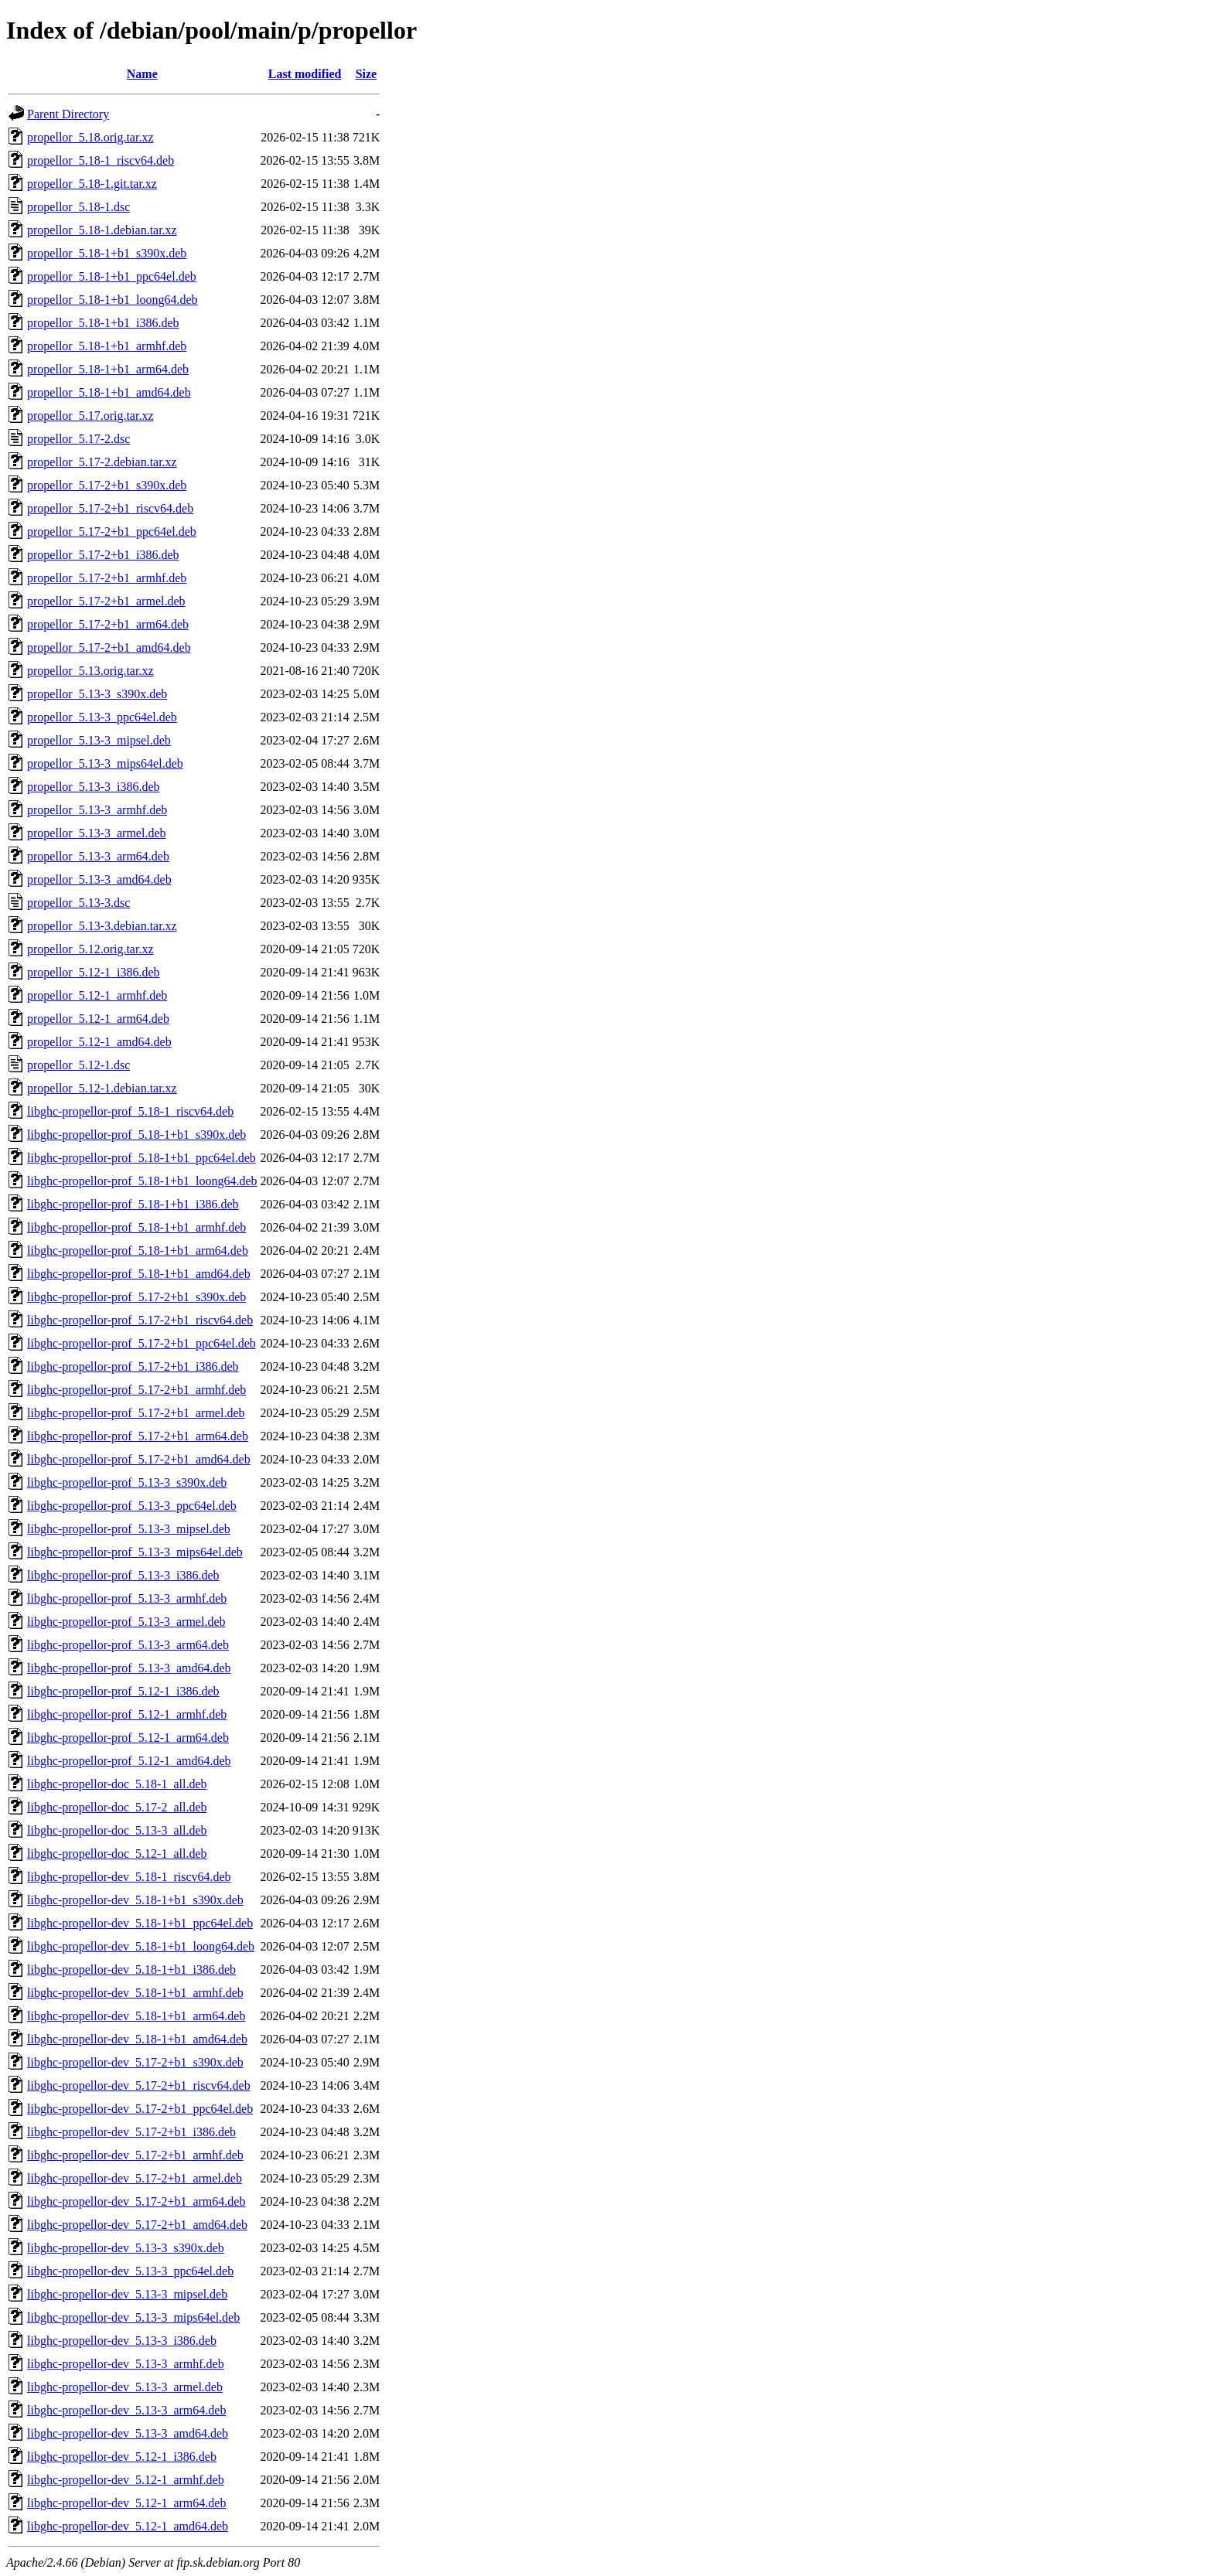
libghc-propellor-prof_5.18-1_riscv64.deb (130, 1111)
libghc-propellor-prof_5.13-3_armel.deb (126, 1621)
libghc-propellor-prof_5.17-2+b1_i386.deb (133, 1366)
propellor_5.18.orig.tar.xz (90, 137)
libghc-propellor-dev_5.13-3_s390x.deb (125, 2247)
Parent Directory (68, 114)
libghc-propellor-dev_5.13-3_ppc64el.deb (130, 2271)
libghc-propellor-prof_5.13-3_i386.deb (123, 1575)
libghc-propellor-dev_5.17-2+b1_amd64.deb (137, 2224)
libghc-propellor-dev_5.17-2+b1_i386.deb (131, 2131)
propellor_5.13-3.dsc (78, 902)
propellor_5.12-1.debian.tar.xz (102, 1088)
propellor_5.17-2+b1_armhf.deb (106, 577)
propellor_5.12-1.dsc (78, 1065)
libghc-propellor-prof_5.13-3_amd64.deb (129, 1668)
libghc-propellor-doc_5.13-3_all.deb (117, 1830)
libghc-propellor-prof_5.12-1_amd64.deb (129, 1760)
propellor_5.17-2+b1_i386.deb (103, 554)
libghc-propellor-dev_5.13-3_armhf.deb (125, 2363)
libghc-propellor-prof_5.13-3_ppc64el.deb (132, 1505)
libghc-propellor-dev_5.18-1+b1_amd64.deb (137, 2039)
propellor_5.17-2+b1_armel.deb (106, 601)
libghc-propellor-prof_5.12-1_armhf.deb (127, 1714)
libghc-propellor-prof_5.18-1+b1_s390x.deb (136, 1134)
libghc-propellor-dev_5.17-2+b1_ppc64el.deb (140, 2108)
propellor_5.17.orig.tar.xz (90, 415)
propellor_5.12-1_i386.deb (93, 972)
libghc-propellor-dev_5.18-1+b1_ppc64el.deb (140, 1923)
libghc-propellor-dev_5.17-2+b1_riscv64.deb (139, 2085)
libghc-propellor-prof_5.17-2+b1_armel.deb (136, 1412)
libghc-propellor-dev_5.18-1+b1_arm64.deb (136, 2015)
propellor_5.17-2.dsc (78, 438)
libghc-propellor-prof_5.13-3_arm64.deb (128, 1644)
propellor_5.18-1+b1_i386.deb (103, 322)
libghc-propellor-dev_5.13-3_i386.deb (122, 2340)
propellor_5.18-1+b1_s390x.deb (106, 253)
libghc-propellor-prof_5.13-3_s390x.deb (127, 1482)
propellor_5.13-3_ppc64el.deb (102, 717)
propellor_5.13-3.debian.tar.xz (102, 925)
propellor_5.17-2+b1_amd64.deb (109, 647)
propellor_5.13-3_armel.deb (96, 833)
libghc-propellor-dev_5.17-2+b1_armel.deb (134, 2178)
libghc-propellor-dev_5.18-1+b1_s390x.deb (135, 1899)
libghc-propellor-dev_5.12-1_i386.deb (122, 2456)
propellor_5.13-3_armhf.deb (97, 809)
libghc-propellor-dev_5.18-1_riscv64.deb (129, 1876)
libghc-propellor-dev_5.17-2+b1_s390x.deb (135, 2062)
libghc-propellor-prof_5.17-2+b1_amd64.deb (139, 1459)
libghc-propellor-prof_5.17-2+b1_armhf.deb (136, 1389)
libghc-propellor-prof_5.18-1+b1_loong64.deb (142, 1180)
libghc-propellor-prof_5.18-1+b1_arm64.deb (137, 1250)
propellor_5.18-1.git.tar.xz (92, 183)
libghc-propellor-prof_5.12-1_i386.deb (123, 1691)
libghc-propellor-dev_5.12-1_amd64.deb (127, 2526)
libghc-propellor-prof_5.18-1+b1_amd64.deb (139, 1273)
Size (366, 73)
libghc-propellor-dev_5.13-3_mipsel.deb (127, 2294)
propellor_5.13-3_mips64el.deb (105, 763)
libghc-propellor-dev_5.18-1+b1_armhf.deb (135, 1992)
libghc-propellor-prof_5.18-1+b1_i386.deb (133, 1204)
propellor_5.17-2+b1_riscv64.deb (110, 508)
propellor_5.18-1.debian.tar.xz (102, 230)
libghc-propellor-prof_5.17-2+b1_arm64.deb (137, 1436)
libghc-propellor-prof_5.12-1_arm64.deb (128, 1737)
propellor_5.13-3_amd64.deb (99, 879)
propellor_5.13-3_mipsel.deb (99, 740)
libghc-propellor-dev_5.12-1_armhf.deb (125, 2479)
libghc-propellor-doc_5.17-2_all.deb (117, 1807)
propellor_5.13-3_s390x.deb (97, 693)
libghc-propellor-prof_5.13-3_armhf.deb (127, 1598)
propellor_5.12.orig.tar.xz (90, 949)
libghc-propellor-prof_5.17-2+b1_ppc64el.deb (141, 1343)
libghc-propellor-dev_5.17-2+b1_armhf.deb (135, 2155)
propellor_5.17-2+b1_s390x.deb (106, 485)
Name (142, 73)
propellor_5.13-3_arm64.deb (98, 856)
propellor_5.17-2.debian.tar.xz (102, 462)
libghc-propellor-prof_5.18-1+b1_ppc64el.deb (141, 1157)
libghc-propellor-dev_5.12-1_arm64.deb (126, 2503)
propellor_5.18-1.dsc (78, 206)
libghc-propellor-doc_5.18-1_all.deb (117, 1784)
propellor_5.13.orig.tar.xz (90, 670)
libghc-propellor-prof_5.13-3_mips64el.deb (135, 1552)
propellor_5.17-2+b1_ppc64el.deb (111, 531)
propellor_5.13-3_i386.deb (93, 786)
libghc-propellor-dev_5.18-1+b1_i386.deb (131, 1969)
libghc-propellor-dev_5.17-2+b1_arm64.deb (136, 2201)
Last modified (305, 73)
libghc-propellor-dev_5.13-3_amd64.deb (127, 2433)
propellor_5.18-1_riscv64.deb (100, 160)
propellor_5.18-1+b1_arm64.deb (108, 369)
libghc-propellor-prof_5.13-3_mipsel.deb (128, 1528)
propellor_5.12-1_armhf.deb (97, 995)
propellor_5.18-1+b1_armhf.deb (106, 346)
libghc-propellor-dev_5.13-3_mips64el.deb (133, 2317)
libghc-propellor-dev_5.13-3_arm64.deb (126, 2410)
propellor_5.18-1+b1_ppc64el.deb (111, 276)
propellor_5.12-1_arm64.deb (98, 1018)
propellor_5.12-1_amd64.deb (99, 1041)
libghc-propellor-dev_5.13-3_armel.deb (125, 2387)
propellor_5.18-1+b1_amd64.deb (109, 392)
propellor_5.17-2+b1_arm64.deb (108, 624)
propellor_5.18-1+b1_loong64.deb (112, 299)
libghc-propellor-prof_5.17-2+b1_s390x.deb (136, 1296)
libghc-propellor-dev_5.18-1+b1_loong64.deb (140, 1946)
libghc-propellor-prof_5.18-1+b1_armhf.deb (136, 1227)
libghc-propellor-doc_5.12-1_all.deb (117, 1853)
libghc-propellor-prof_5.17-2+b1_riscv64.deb (140, 1320)
